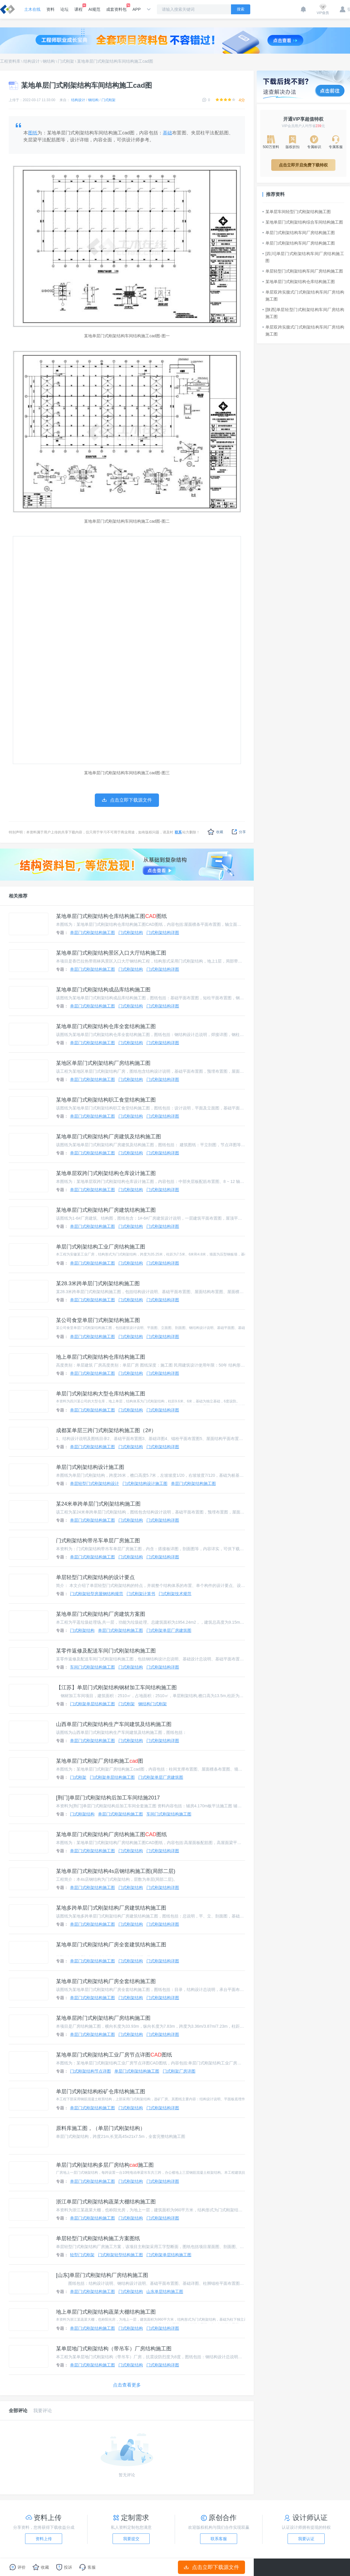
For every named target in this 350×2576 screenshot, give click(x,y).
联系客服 (219, 2538)
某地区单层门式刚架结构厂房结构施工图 (103, 1063)
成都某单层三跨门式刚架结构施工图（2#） (106, 1430)
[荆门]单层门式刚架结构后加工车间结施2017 (108, 1798)
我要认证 (306, 2538)
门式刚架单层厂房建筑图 (168, 1630)
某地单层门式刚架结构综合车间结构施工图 (302, 222)
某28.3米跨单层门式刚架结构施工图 (98, 1283)
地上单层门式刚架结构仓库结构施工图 (100, 1357)
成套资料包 (116, 7)
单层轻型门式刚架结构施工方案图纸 (98, 2238)
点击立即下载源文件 (211, 2567)
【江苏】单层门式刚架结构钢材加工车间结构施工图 (116, 1687)
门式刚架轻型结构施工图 (120, 2254)
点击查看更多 (127, 2384)
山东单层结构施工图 (164, 2291)
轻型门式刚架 (82, 2254)
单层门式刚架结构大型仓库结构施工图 (100, 1394)
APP (136, 9)
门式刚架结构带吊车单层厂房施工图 (98, 1541)
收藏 (215, 832)
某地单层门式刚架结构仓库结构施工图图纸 (111, 916)
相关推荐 (18, 895)
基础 (167, 132)
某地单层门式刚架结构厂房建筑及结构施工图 (108, 1136)
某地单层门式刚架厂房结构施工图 (99, 1761)
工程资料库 (10, 61)
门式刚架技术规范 (175, 1593)
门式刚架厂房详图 (179, 2071)
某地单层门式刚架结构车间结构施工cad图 (115, 61)
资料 (50, 9)
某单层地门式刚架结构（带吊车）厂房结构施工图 (114, 2349)
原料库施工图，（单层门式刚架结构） (100, 2128)
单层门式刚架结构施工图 (92, 932)
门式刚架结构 (130, 932)
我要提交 (131, 2538)
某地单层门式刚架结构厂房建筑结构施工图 (106, 1210)
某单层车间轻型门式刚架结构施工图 (296, 211)
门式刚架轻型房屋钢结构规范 (96, 1593)
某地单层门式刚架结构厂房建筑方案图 (100, 1614)
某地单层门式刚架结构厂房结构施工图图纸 (111, 1834)
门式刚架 (66, 61)
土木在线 (32, 9)
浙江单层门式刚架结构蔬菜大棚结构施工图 (106, 2202)
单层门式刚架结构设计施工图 (90, 1467)
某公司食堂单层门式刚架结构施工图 (98, 1320)
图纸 (32, 132)
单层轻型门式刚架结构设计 (94, 1483)
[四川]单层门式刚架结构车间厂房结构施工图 (303, 257)
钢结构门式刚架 (152, 1703)
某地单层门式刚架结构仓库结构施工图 (298, 281)
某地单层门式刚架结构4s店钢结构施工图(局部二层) (115, 1871)
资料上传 (44, 2538)
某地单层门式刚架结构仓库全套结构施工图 (106, 1026)
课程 (78, 7)
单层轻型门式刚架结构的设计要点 (95, 1577)
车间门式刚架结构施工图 (92, 1667)
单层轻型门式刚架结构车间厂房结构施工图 (302, 271)
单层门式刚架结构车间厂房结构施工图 (298, 232)
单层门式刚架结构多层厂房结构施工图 (105, 2165)
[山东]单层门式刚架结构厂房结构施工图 (102, 2275)
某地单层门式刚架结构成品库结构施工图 (103, 990)
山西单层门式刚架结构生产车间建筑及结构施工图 (114, 1724)
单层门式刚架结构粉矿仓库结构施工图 (100, 2091)
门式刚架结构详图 (162, 932)
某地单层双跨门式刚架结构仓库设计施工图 (106, 1173)
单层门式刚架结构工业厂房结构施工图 (100, 1247)
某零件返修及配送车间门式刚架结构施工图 (106, 1651)
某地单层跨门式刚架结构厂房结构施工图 (103, 2018)
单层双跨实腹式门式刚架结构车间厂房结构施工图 (303, 295)
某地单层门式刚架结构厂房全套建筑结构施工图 (111, 1945)
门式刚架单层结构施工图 (92, 1703)
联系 (178, 832)
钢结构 (49, 61)
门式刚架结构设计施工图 (145, 1483)
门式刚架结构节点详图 (90, 2071)
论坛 (64, 9)
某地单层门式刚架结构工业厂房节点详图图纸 (114, 2055)
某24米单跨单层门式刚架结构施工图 (98, 1504)
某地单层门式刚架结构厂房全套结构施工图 (106, 1981)
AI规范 (94, 9)
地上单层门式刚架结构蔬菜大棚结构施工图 (106, 2312)
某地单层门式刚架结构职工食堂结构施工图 (106, 1100)
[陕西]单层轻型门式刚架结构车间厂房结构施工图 (303, 313)
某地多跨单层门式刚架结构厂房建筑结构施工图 (111, 1908)
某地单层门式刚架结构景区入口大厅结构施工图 (111, 953)
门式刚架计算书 (141, 1593)
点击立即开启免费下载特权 (303, 165)
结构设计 (31, 61)
